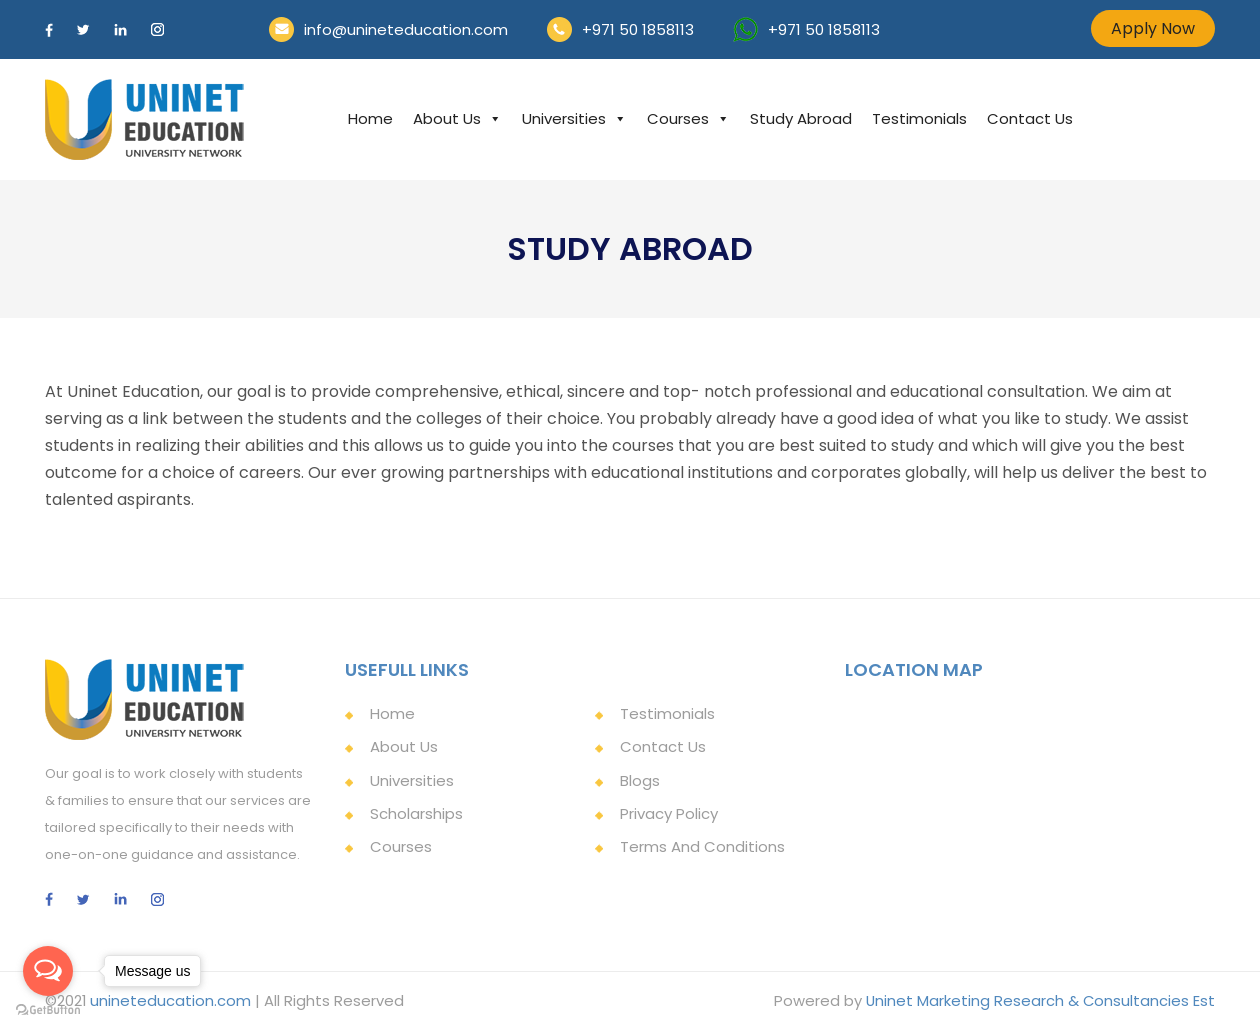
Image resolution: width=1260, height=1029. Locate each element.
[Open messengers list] (48, 971)
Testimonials (919, 118)
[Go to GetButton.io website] (48, 1009)
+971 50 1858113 (638, 29)
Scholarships (416, 812)
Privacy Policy (669, 812)
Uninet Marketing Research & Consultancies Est (1039, 1000)
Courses (688, 118)
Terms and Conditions (702, 845)
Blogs (640, 779)
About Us (457, 118)
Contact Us (1030, 118)
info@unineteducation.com (406, 29)
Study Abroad (801, 118)
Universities (574, 118)
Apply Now (1153, 28)
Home (370, 118)
